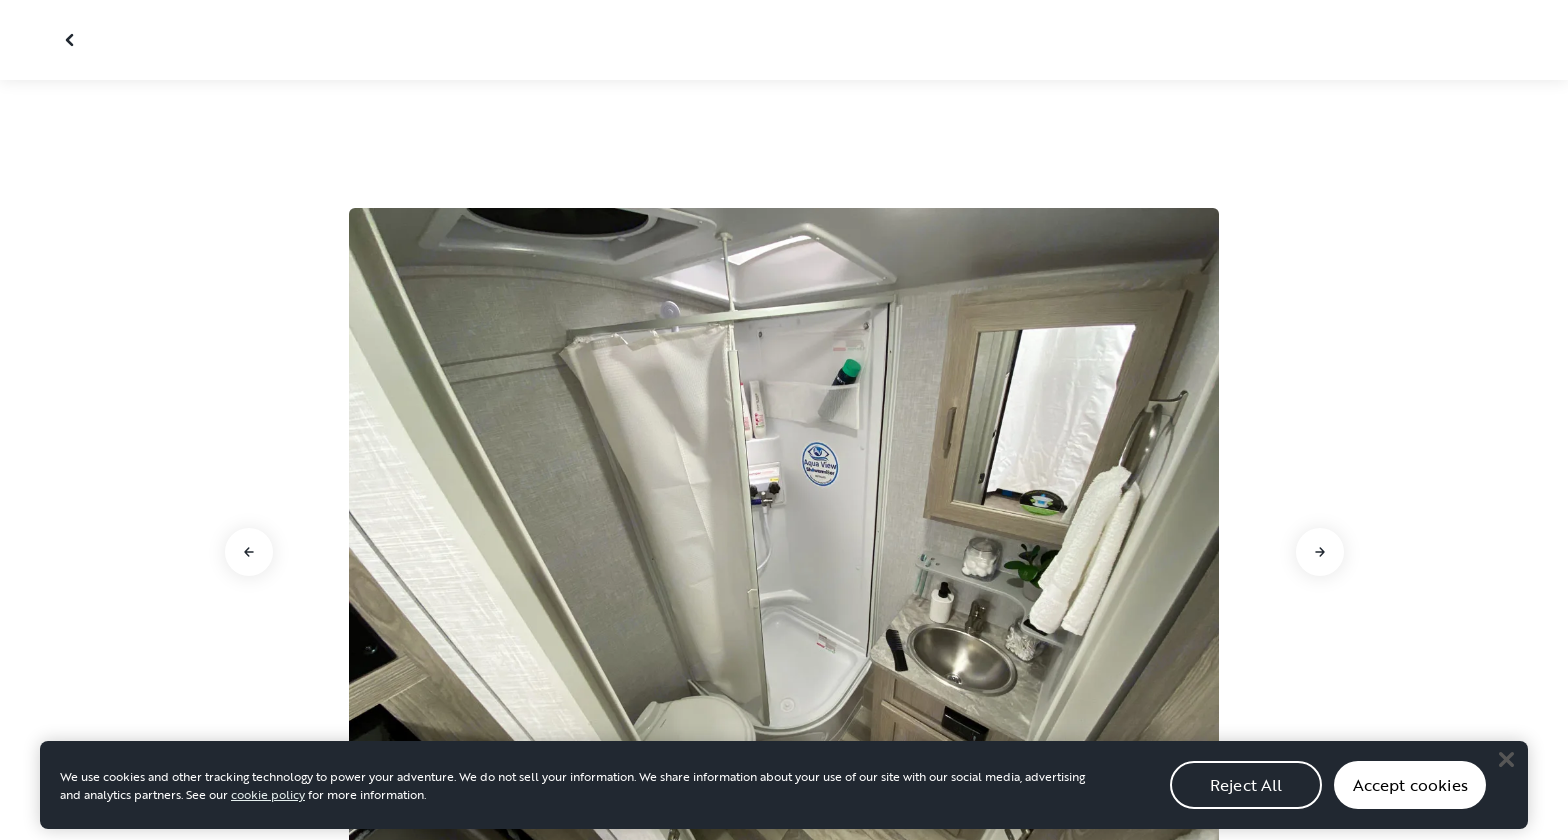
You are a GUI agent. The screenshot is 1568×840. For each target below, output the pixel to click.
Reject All (1246, 800)
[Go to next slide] (1320, 552)
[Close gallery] (72, 40)
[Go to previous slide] (249, 552)
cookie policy (268, 810)
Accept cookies (1410, 800)
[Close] (1506, 775)
